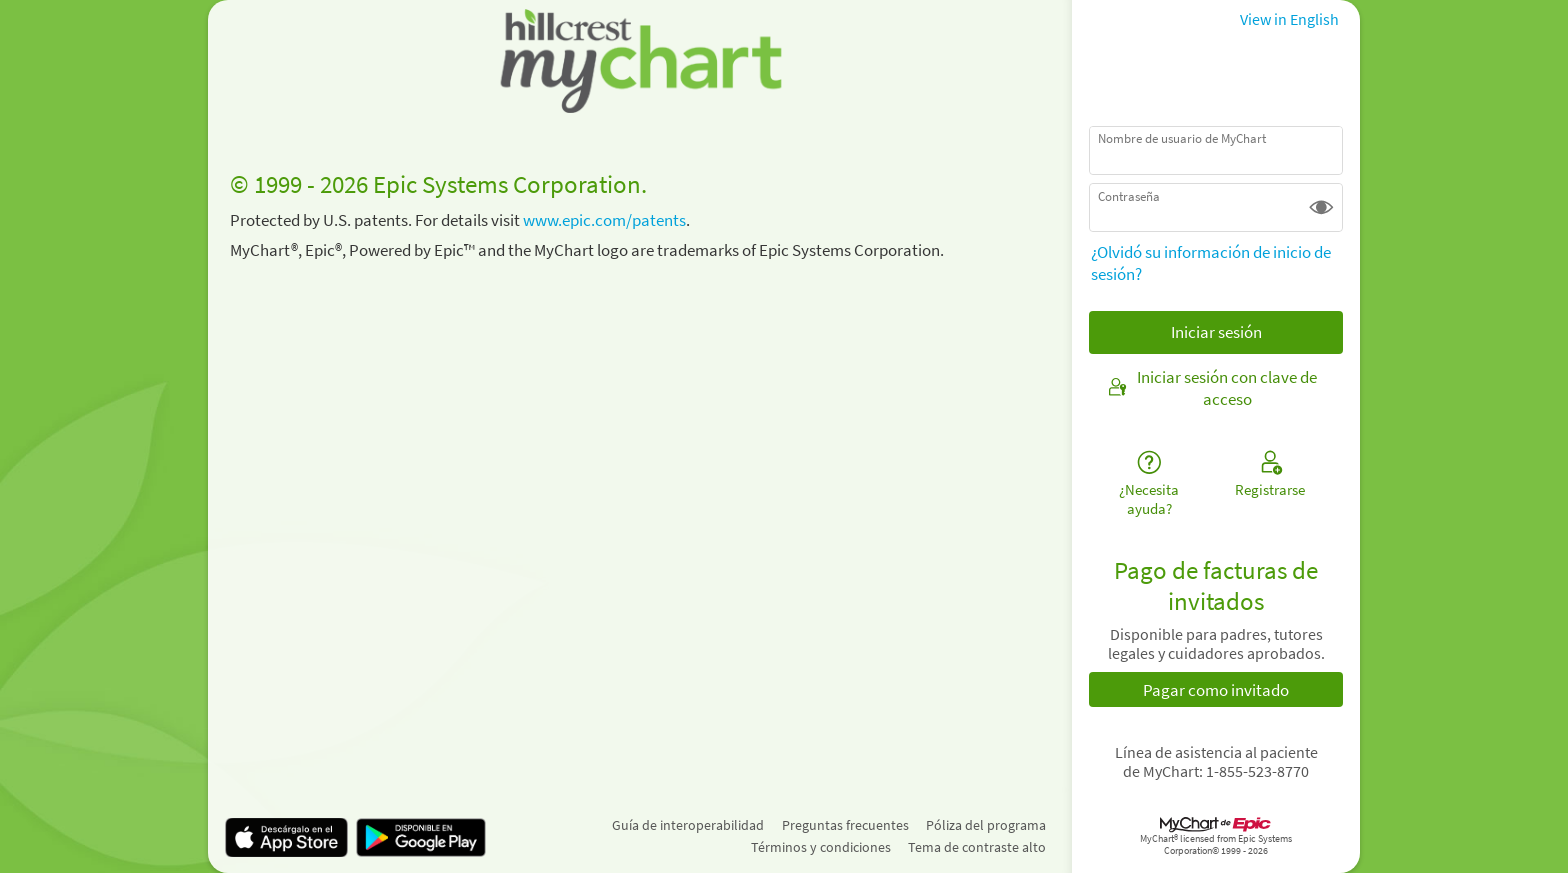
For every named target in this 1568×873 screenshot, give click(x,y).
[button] (1321, 207)
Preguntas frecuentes (845, 825)
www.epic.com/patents (604, 220)
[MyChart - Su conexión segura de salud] (640, 61)
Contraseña (1129, 196)
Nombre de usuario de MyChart (1182, 138)
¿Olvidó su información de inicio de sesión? (1211, 263)
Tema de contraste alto (977, 847)
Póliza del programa (986, 825)
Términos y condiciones (821, 847)
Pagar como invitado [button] (1216, 690)
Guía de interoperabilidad (688, 825)
